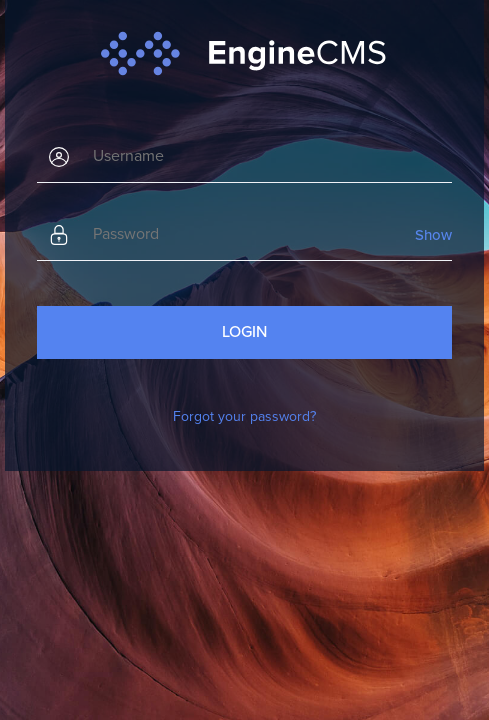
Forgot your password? (244, 416)
